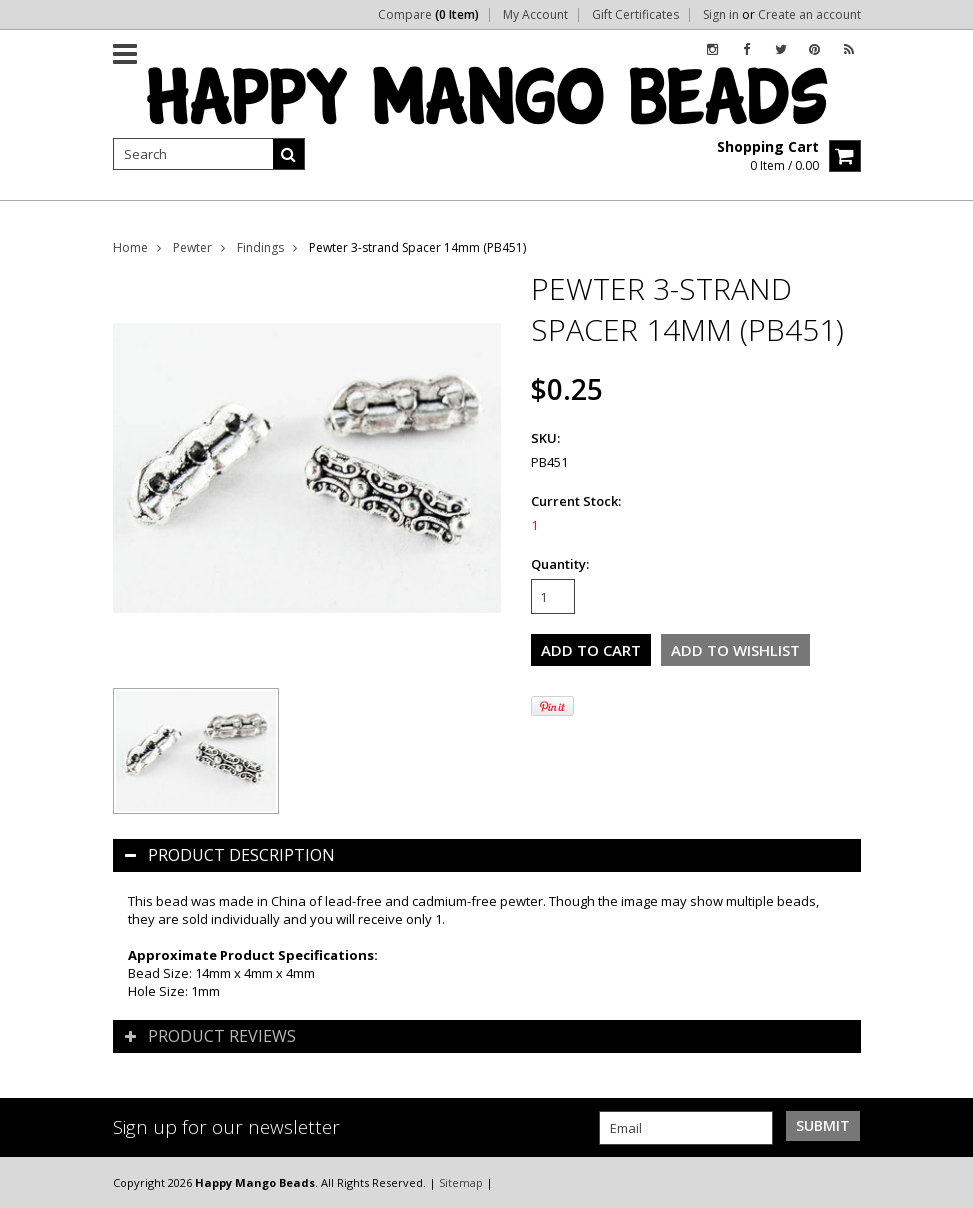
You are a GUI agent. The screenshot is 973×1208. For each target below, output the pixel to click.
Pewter (192, 247)
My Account (535, 15)
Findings (260, 247)
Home (130, 247)
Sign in (721, 15)
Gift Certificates (635, 15)
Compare (428, 15)
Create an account (809, 15)
